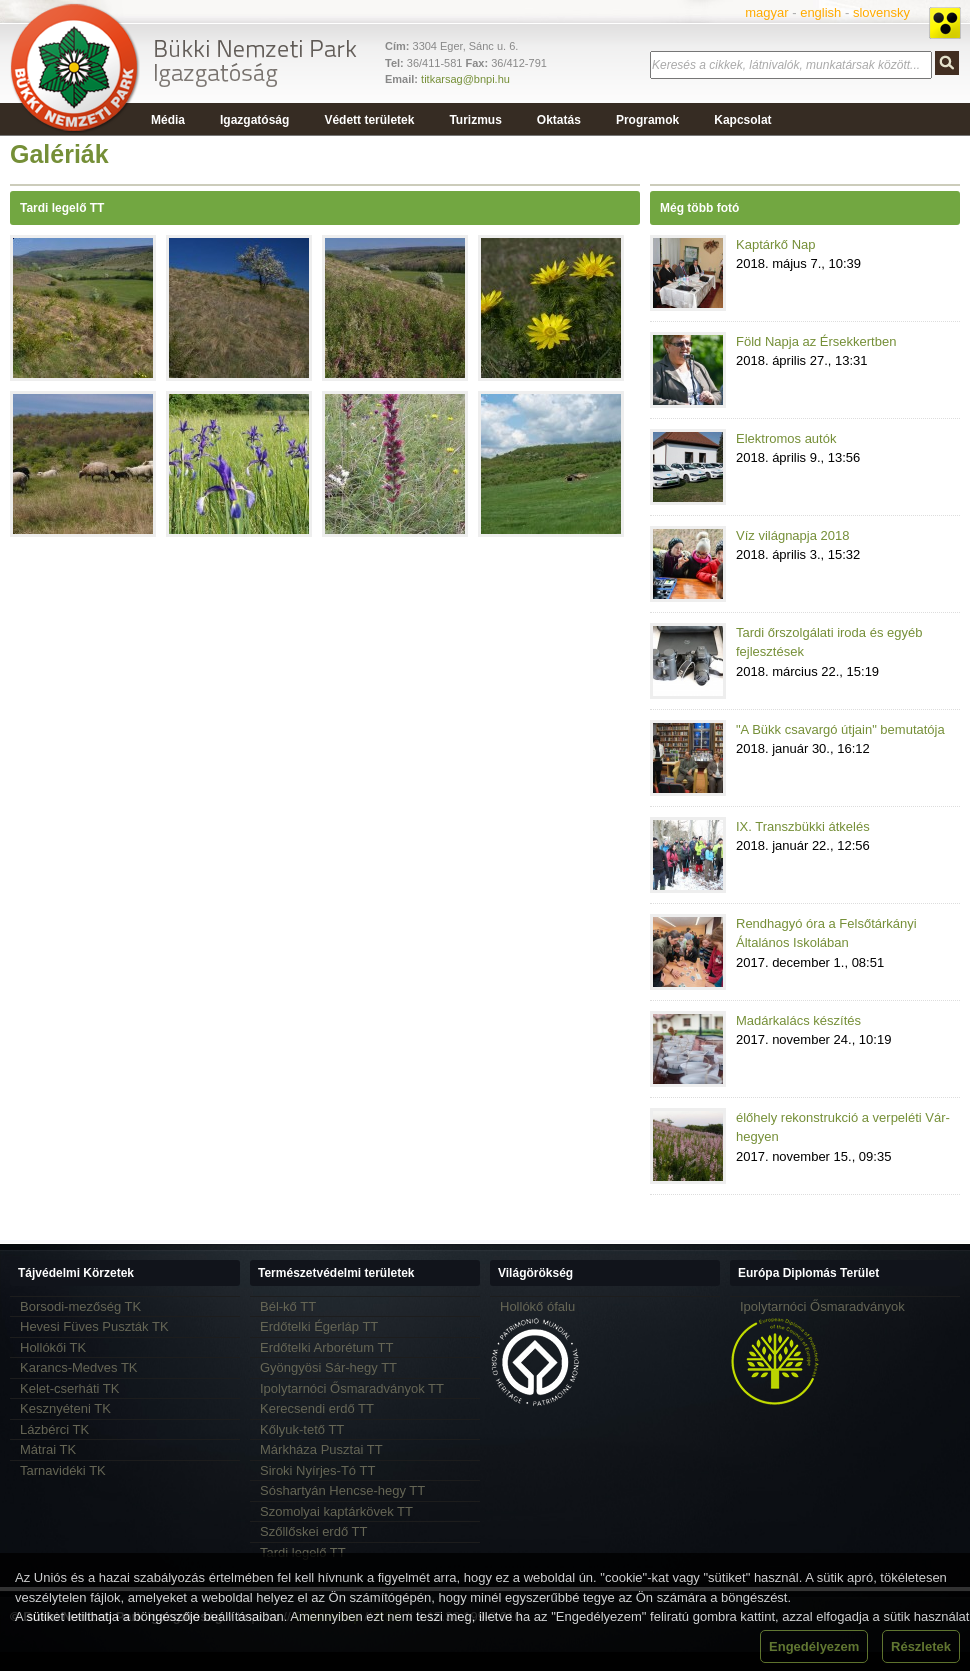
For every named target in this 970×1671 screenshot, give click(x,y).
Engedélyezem (814, 1646)
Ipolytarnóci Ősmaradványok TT (352, 1388)
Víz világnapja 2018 (792, 535)
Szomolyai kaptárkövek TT (336, 1511)
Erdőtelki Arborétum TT (326, 1347)
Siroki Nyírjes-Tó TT (317, 1470)
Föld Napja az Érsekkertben (816, 341)
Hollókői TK (53, 1347)
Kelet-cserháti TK (69, 1388)
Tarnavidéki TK (63, 1470)
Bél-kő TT (288, 1306)
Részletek (921, 1646)
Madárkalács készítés (798, 1020)
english (820, 12)
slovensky (881, 12)
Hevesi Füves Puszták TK (94, 1326)
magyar (766, 12)
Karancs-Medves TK (79, 1367)
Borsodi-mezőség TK (80, 1306)
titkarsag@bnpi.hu (465, 79)
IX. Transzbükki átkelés (803, 826)
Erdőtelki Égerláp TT (319, 1326)
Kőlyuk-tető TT (302, 1429)
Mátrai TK (48, 1449)
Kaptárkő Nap (776, 244)
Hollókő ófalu (537, 1306)
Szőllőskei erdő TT (313, 1531)
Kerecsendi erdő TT (317, 1408)
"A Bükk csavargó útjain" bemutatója (840, 729)
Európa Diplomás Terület (808, 1273)
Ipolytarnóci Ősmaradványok (822, 1306)
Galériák (59, 154)
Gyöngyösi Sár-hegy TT (328, 1367)
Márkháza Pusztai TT (321, 1449)
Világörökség (535, 1273)
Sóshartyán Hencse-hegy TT (342, 1490)
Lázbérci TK (54, 1429)
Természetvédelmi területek (336, 1273)
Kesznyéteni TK (65, 1408)
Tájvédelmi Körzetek (76, 1273)
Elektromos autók (786, 438)
